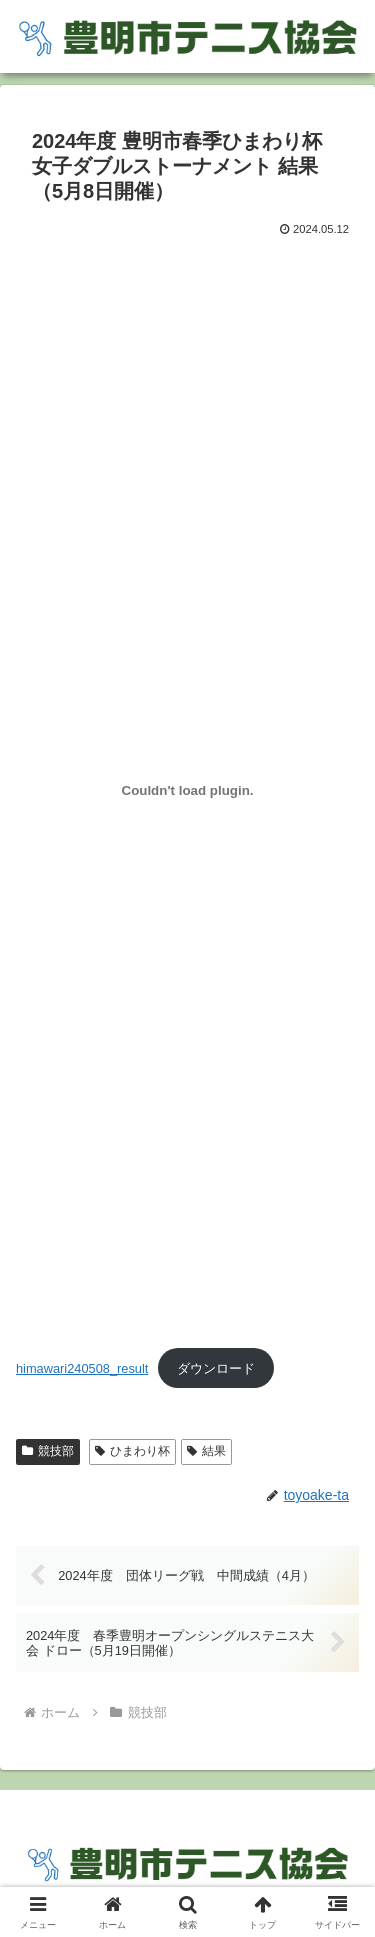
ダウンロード (216, 1368)
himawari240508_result (82, 1368)
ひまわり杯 (132, 1451)
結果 (206, 1451)
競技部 (48, 1451)
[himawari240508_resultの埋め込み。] (187, 790)
